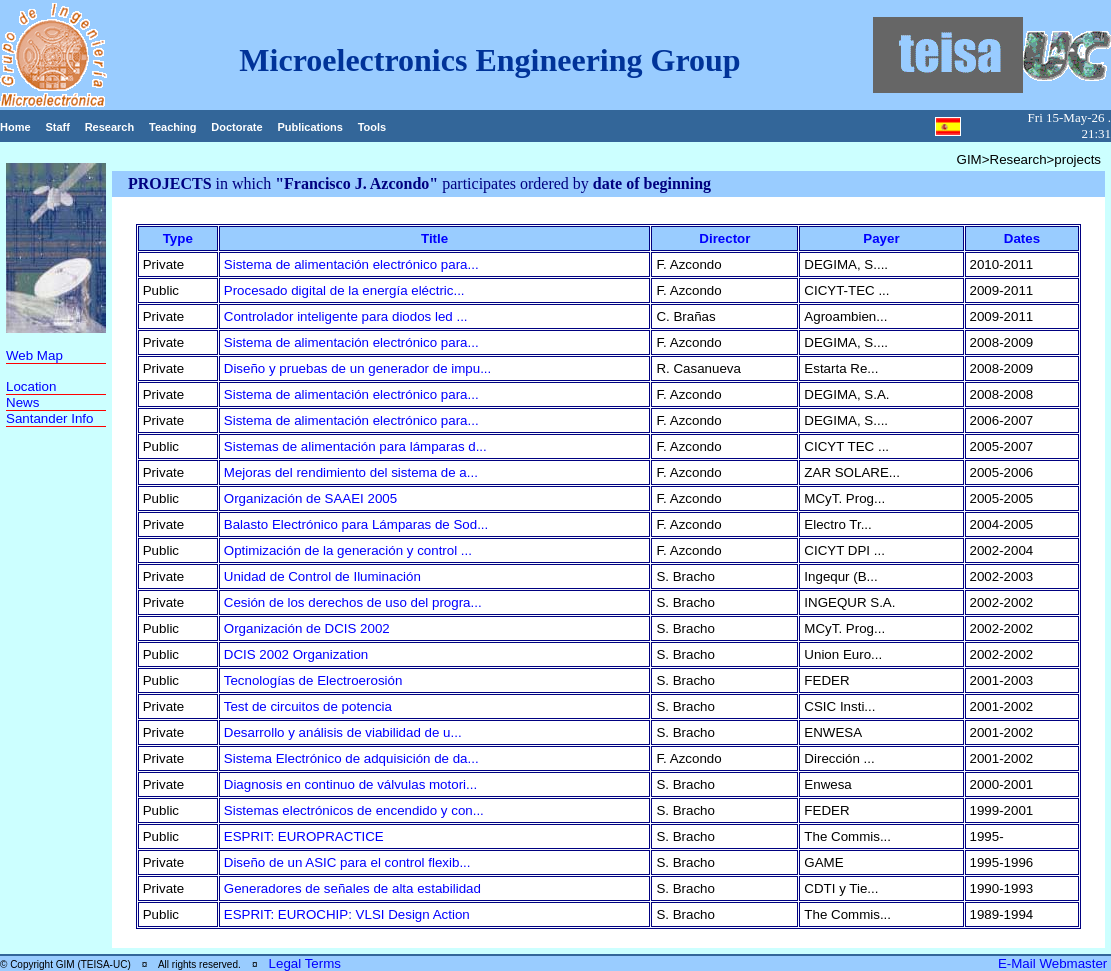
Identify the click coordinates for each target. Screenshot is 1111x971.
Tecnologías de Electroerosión (313, 680)
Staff (57, 127)
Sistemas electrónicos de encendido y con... (354, 810)
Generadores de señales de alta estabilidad (352, 888)
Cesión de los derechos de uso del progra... (353, 602)
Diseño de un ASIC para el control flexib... (347, 862)
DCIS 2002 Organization (296, 654)
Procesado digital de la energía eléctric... (344, 290)
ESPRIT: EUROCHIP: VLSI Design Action (347, 914)
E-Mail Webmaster (1054, 963)
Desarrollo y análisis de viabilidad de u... (343, 732)
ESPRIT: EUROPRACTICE (304, 836)
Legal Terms (305, 963)
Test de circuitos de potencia (308, 706)
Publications (309, 127)
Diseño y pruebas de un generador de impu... (357, 368)
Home (15, 127)
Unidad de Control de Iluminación (322, 576)
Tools (372, 127)
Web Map (34, 355)
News (22, 402)
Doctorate (236, 127)
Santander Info (49, 418)
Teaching (172, 127)
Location (31, 386)
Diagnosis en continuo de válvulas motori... (350, 784)
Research (110, 127)
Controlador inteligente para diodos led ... (346, 316)
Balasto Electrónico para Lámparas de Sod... (356, 524)
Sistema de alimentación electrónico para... (351, 264)
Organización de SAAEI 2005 (310, 498)
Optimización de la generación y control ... (348, 550)
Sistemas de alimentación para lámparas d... (355, 446)
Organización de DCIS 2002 (307, 628)
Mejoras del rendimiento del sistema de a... (351, 472)
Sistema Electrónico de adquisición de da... (351, 758)
